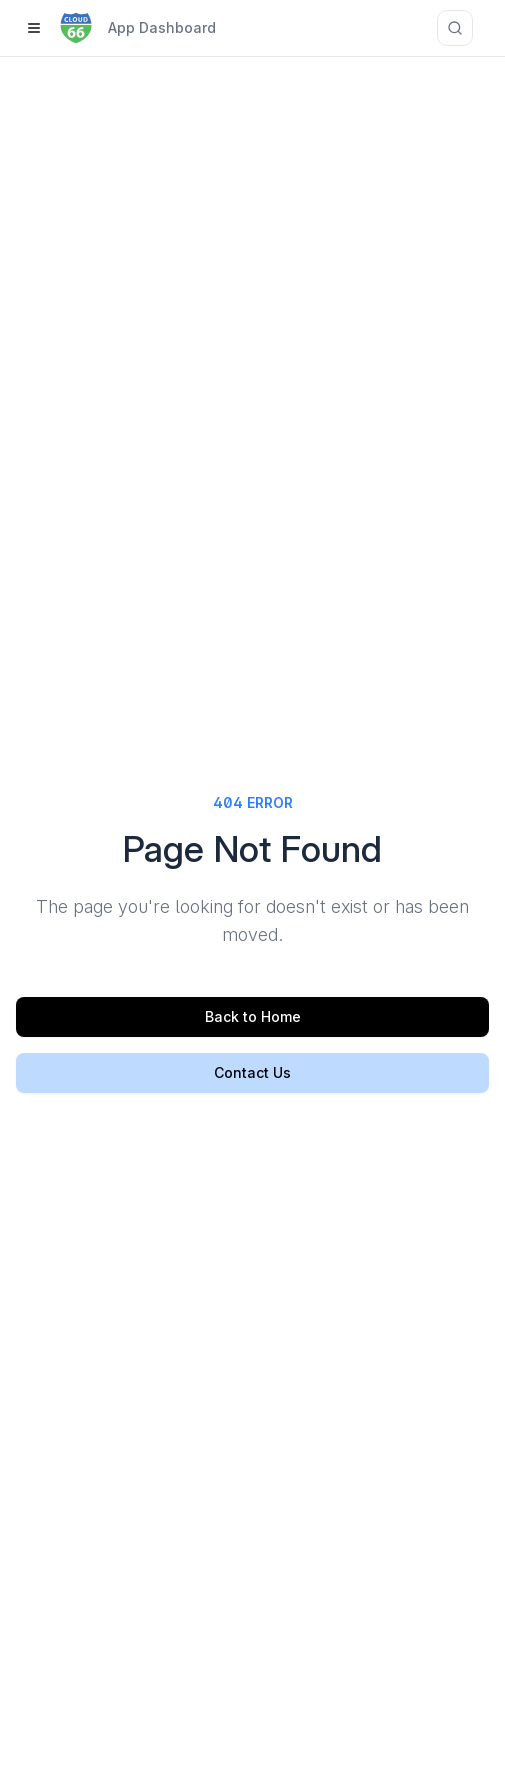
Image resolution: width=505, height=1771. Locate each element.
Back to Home (253, 1016)
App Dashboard (162, 27)
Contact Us (252, 1072)
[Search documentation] (455, 28)
